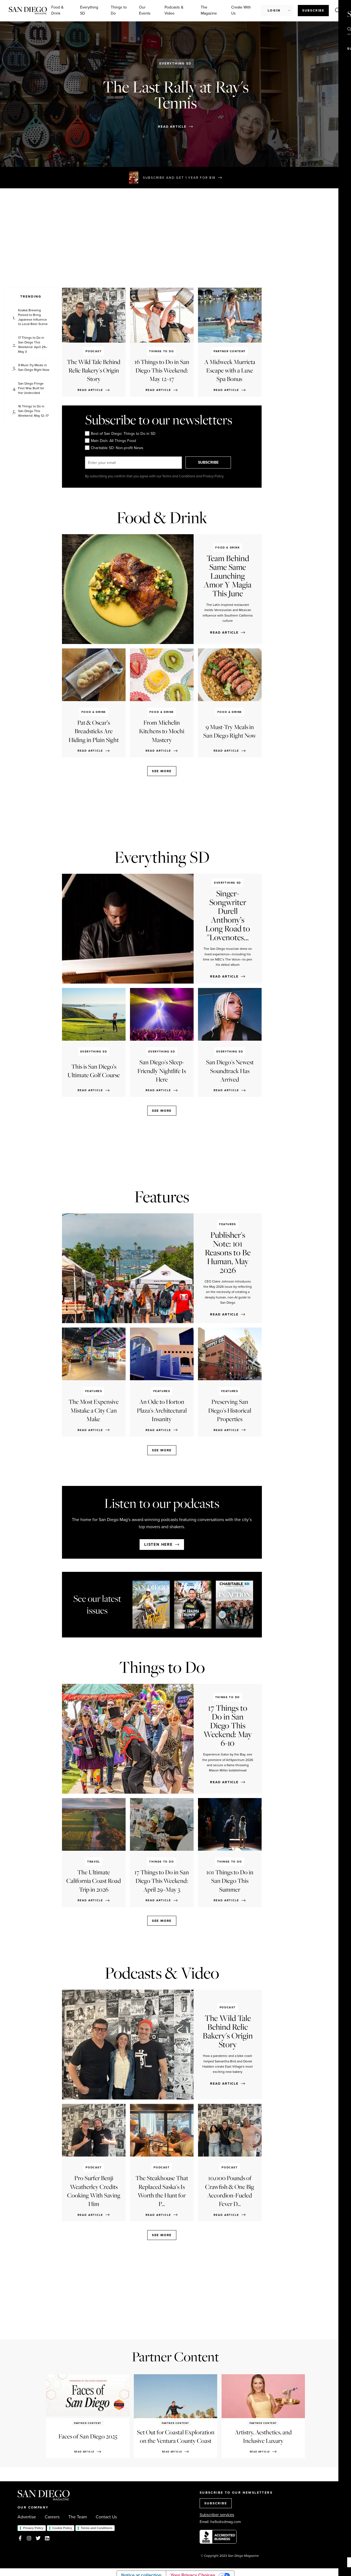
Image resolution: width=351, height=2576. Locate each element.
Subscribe (313, 10)
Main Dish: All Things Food (110, 441)
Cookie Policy (62, 2528)
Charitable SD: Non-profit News (114, 448)
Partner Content (175, 2356)
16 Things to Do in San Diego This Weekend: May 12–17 (33, 411)
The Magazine (209, 10)
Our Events (145, 10)
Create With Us (241, 10)
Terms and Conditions (96, 2528)
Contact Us (106, 2517)
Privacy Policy (33, 2528)
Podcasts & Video (174, 10)
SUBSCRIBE (210, 462)
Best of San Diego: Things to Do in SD (120, 433)
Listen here (158, 1544)
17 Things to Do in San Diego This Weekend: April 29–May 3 (32, 344)
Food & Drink (57, 10)
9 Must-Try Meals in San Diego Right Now (33, 367)
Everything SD (89, 10)
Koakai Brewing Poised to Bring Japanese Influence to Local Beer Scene (33, 317)
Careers (52, 2517)
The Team (77, 2517)
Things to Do (119, 10)
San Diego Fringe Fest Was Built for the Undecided (31, 388)
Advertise (27, 2517)
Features (161, 1197)
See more (162, 771)
